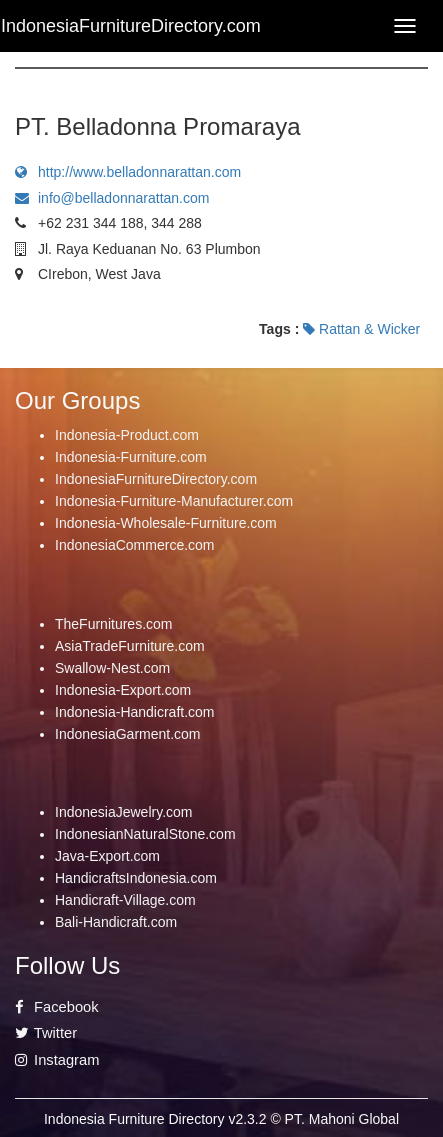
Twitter (46, 1033)
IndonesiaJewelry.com (123, 812)
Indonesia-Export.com (123, 690)
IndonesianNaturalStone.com (145, 834)
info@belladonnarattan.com (112, 198)
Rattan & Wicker (361, 329)
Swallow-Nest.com (112, 668)
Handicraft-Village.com (125, 900)
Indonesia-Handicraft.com (135, 712)
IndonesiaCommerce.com (135, 545)
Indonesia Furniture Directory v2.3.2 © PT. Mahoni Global (221, 1119)
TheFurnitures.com (113, 624)
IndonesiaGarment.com (128, 734)
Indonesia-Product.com (127, 435)
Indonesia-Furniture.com (131, 457)
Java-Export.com (107, 856)
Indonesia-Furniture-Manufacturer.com (174, 501)
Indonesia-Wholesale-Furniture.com (166, 523)
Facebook (57, 1007)
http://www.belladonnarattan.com (128, 172)
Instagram (57, 1060)
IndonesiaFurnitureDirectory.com (156, 479)
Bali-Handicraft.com (116, 922)
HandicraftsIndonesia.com (136, 878)
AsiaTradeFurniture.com (130, 646)
